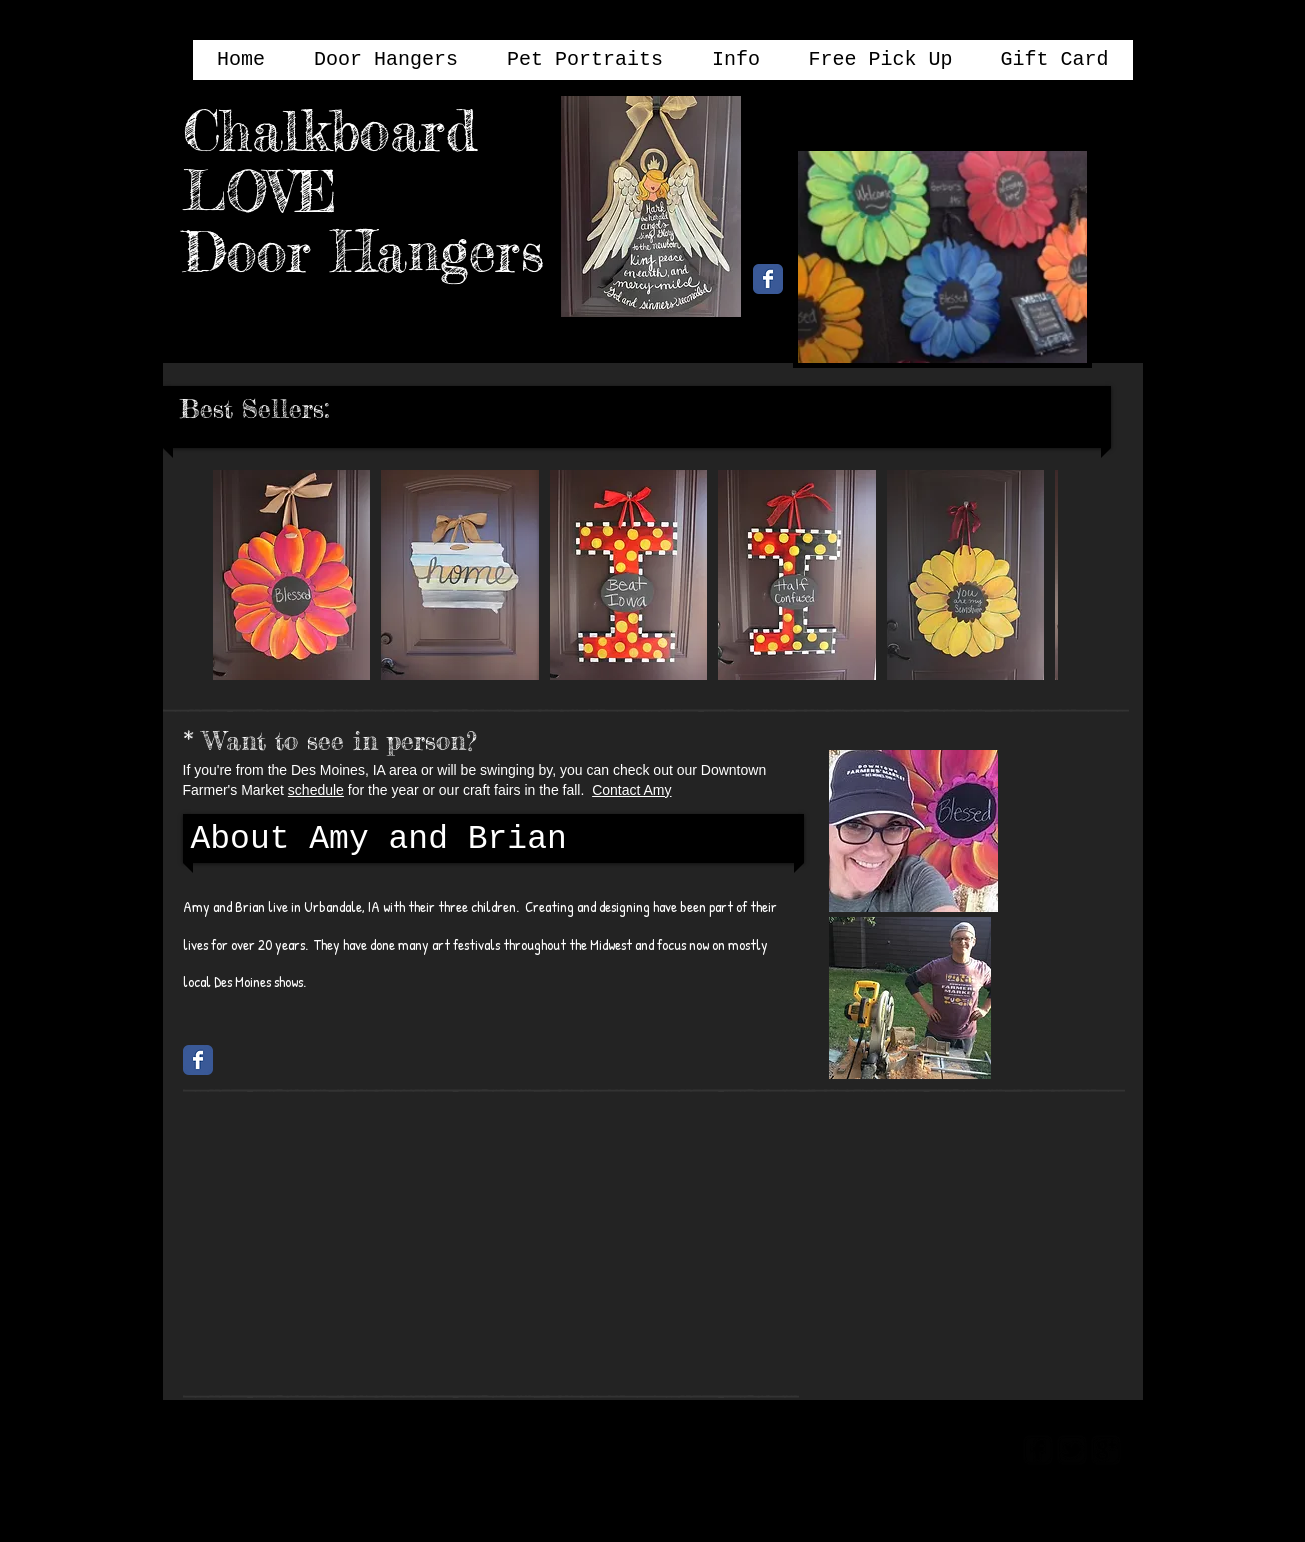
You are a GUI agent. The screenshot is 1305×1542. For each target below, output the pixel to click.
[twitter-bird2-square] (1072, 1450)
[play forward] (1033, 575)
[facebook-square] (1038, 1450)
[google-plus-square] (1106, 1450)
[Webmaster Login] (931, 1448)
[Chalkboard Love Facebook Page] (768, 279)
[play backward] (238, 575)
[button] (292, 575)
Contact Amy (631, 790)
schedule (316, 790)
